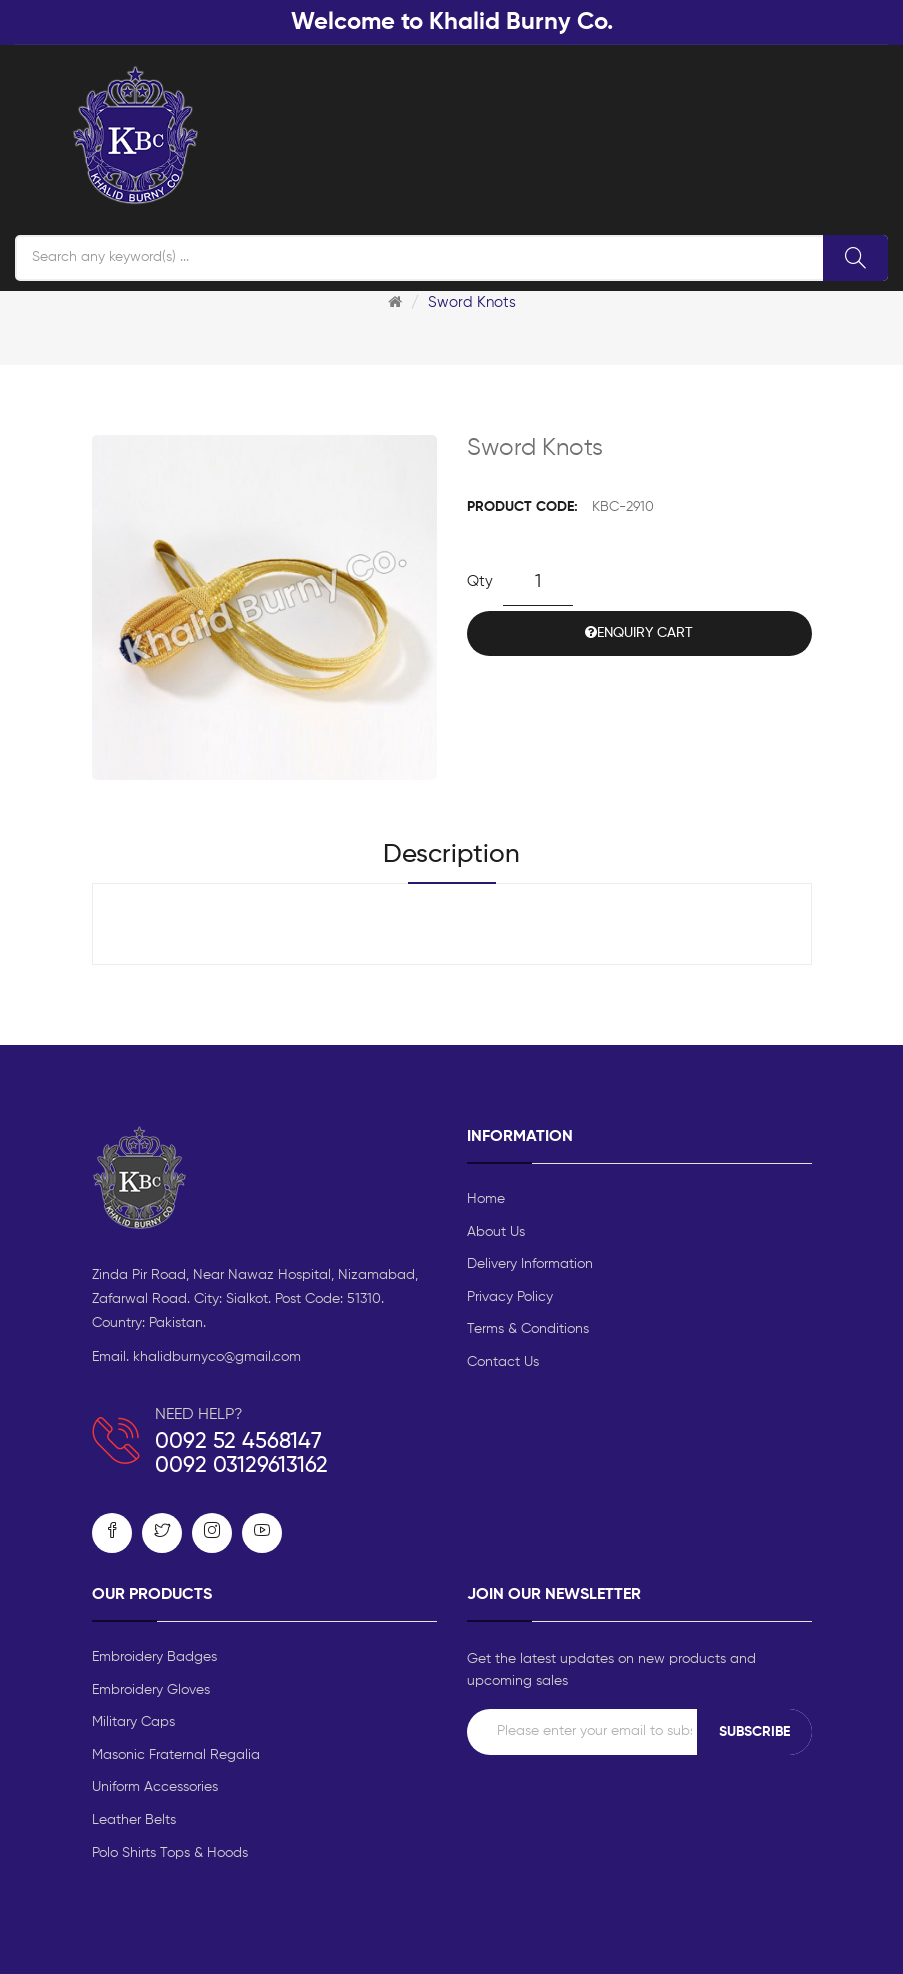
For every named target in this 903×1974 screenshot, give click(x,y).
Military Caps (133, 1722)
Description (451, 855)
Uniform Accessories (155, 1787)
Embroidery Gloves (151, 1690)
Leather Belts (134, 1820)
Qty (480, 581)
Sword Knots (472, 302)
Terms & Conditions (528, 1329)
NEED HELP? (199, 1415)
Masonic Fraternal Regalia (176, 1755)
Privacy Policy (510, 1297)
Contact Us (503, 1362)
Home (486, 1199)
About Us (496, 1232)
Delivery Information (530, 1264)
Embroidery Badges (154, 1657)
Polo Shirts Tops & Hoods (170, 1853)
